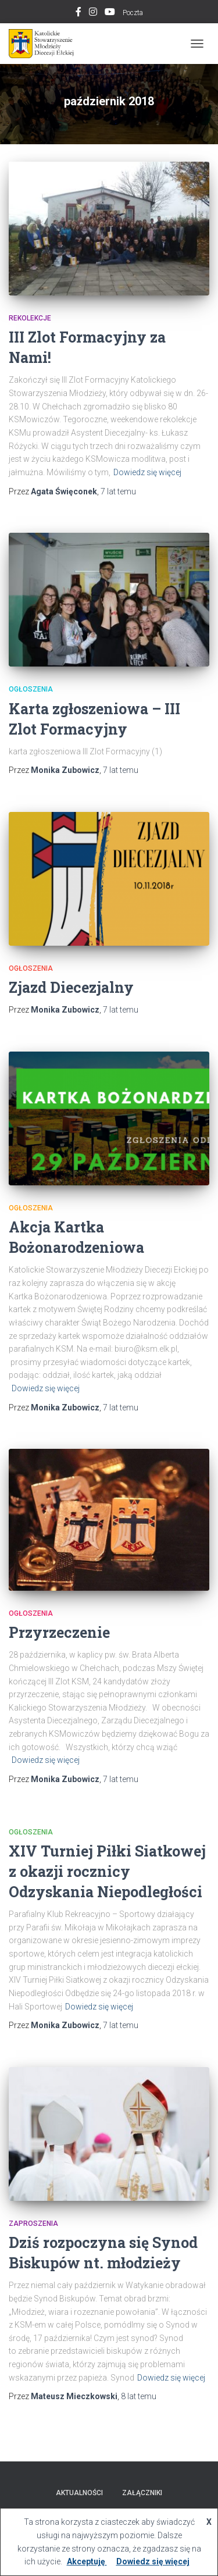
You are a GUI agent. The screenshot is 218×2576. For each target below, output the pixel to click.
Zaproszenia (33, 2223)
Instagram (93, 13)
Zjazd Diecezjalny (71, 987)
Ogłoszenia (31, 689)
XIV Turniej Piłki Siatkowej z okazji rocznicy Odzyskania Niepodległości (107, 1871)
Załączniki (142, 2493)
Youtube (110, 13)
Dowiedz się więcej (147, 472)
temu (118, 491)
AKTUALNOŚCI (79, 2493)
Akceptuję (87, 2561)
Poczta (133, 13)
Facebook (78, 13)
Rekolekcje (30, 318)
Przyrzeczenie (59, 1632)
